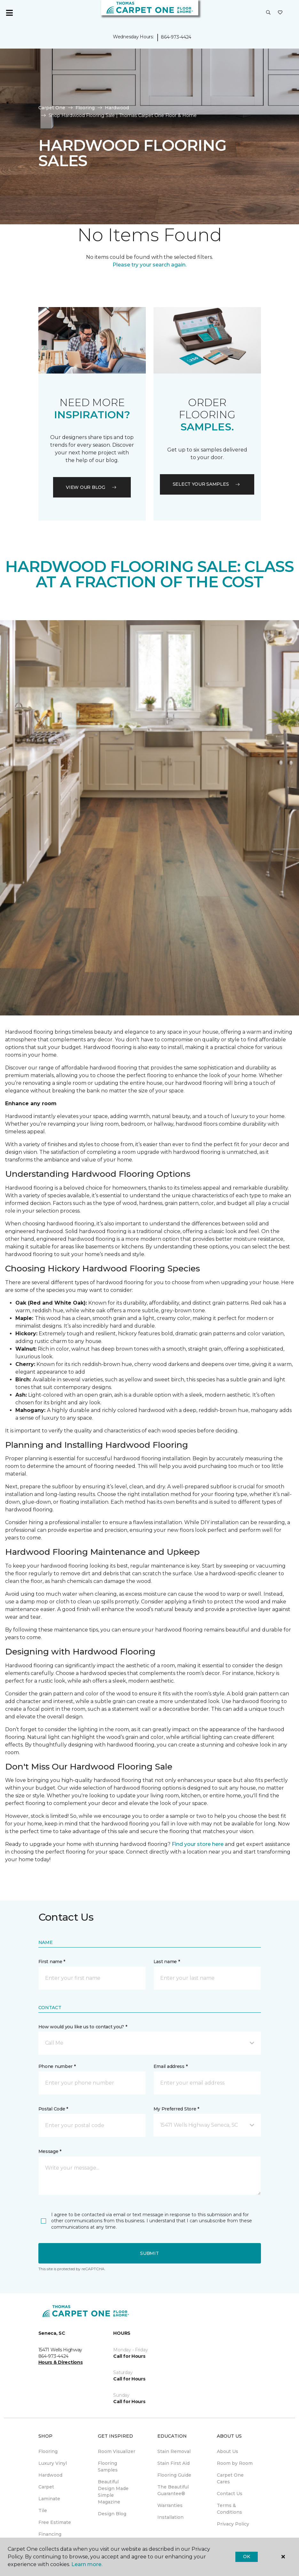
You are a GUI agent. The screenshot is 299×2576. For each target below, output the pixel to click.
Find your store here (198, 1844)
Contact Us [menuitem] (229, 2493)
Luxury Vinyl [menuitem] (52, 2463)
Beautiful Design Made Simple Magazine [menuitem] (113, 2492)
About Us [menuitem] (227, 2451)
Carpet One (51, 108)
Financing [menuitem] (49, 2534)
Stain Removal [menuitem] (174, 2451)
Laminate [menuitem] (49, 2499)
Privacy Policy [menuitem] (233, 2524)
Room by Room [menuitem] (235, 2463)
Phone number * (57, 2066)
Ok (246, 2556)
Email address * (170, 2066)
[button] (268, 13)
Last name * (166, 1961)
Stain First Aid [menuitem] (173, 2463)
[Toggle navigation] (9, 13)
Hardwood (117, 108)
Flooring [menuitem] (48, 2451)
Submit (149, 2253)
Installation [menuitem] (170, 2517)
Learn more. (86, 2564)
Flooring (85, 108)
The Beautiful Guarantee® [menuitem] (173, 2490)
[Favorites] (280, 13)
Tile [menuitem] (42, 2510)
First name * (52, 1961)
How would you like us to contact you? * (82, 2027)
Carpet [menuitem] (46, 2487)
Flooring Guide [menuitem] (174, 2475)
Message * (49, 2151)
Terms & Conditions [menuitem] (229, 2509)
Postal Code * (53, 2109)
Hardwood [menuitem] (50, 2475)
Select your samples (207, 484)
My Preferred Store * (176, 2109)
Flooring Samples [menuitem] (108, 2466)
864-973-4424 (176, 37)
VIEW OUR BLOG (92, 487)
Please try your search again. (149, 265)
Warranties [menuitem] (170, 2505)
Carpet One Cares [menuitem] (230, 2478)
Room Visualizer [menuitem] (116, 2451)
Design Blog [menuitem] (112, 2514)
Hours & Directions (60, 2362)
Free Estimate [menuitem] (54, 2522)
